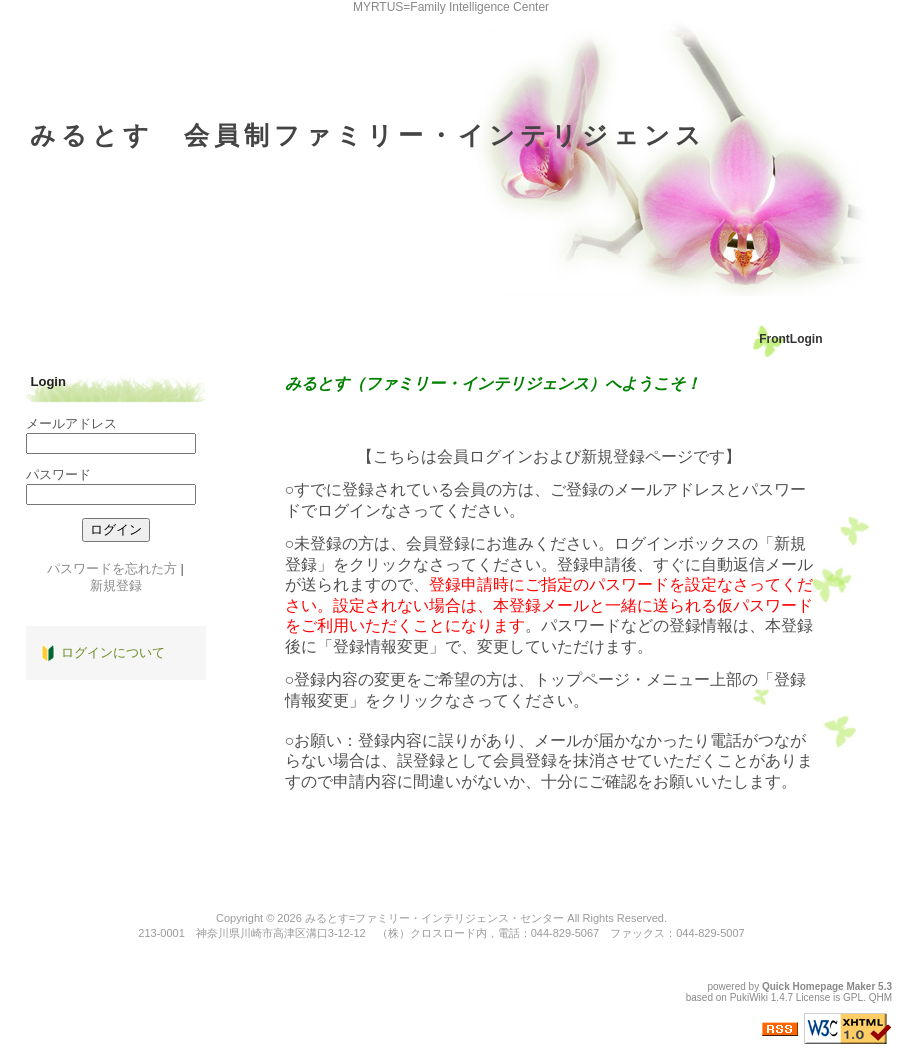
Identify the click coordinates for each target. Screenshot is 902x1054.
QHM (880, 997)
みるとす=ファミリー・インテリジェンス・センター (434, 918)
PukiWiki (749, 997)
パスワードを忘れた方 (112, 568)
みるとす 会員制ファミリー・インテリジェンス (368, 135)
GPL (853, 997)
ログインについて (113, 652)
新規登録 (116, 585)
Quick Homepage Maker (818, 986)
